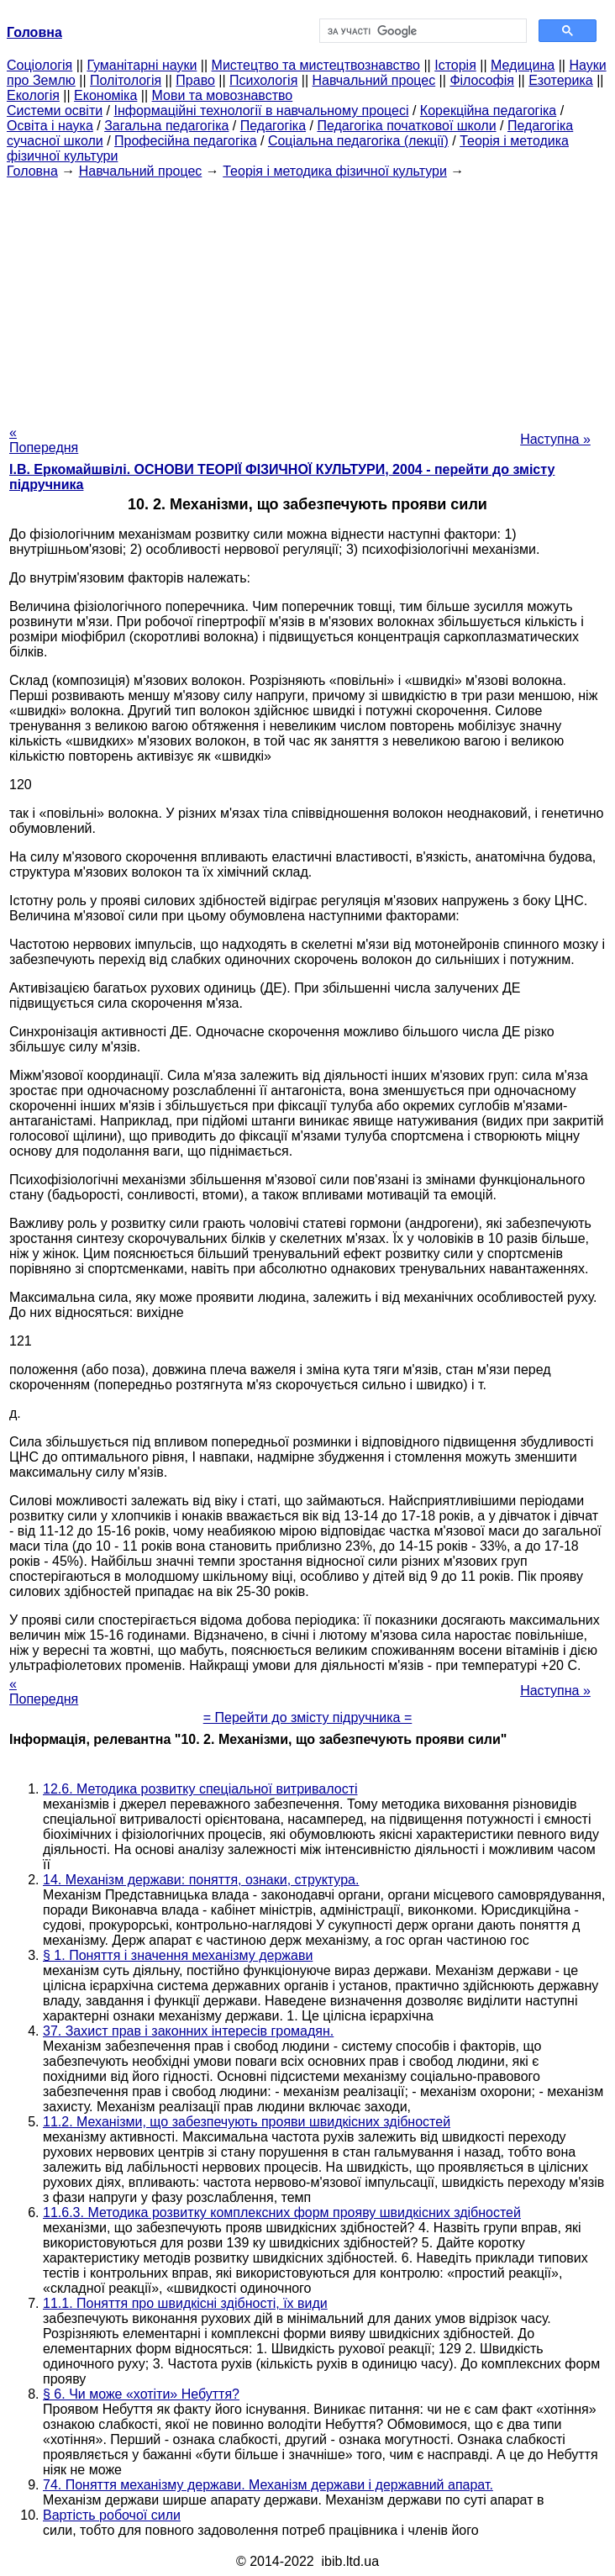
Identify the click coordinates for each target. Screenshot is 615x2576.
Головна (32, 171)
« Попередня (43, 440)
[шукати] (421, 31)
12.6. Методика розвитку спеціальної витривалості (200, 1789)
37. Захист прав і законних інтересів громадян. (188, 2031)
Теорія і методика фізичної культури (335, 171)
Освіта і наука (50, 126)
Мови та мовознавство (222, 95)
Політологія (125, 80)
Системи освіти (54, 110)
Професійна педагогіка (185, 141)
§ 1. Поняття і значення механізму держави (178, 1955)
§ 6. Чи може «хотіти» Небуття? (141, 2394)
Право (195, 80)
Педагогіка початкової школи (406, 126)
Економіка (105, 95)
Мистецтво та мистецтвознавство (316, 65)
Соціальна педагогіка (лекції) (358, 141)
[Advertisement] (307, 296)
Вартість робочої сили (112, 2515)
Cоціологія (39, 65)
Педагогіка (273, 126)
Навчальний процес (374, 80)
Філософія (481, 80)
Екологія (33, 95)
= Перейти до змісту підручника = (308, 1717)
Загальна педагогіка (166, 126)
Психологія (263, 80)
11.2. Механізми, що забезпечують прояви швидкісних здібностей (246, 2122)
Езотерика (560, 80)
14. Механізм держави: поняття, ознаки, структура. (201, 1880)
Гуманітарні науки (142, 65)
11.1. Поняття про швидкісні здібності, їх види (185, 2303)
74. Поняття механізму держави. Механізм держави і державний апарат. (268, 2485)
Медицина (523, 65)
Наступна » (555, 439)
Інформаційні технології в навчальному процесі (260, 110)
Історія (455, 65)
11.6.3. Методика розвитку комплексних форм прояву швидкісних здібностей (282, 2212)
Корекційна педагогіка (488, 110)
